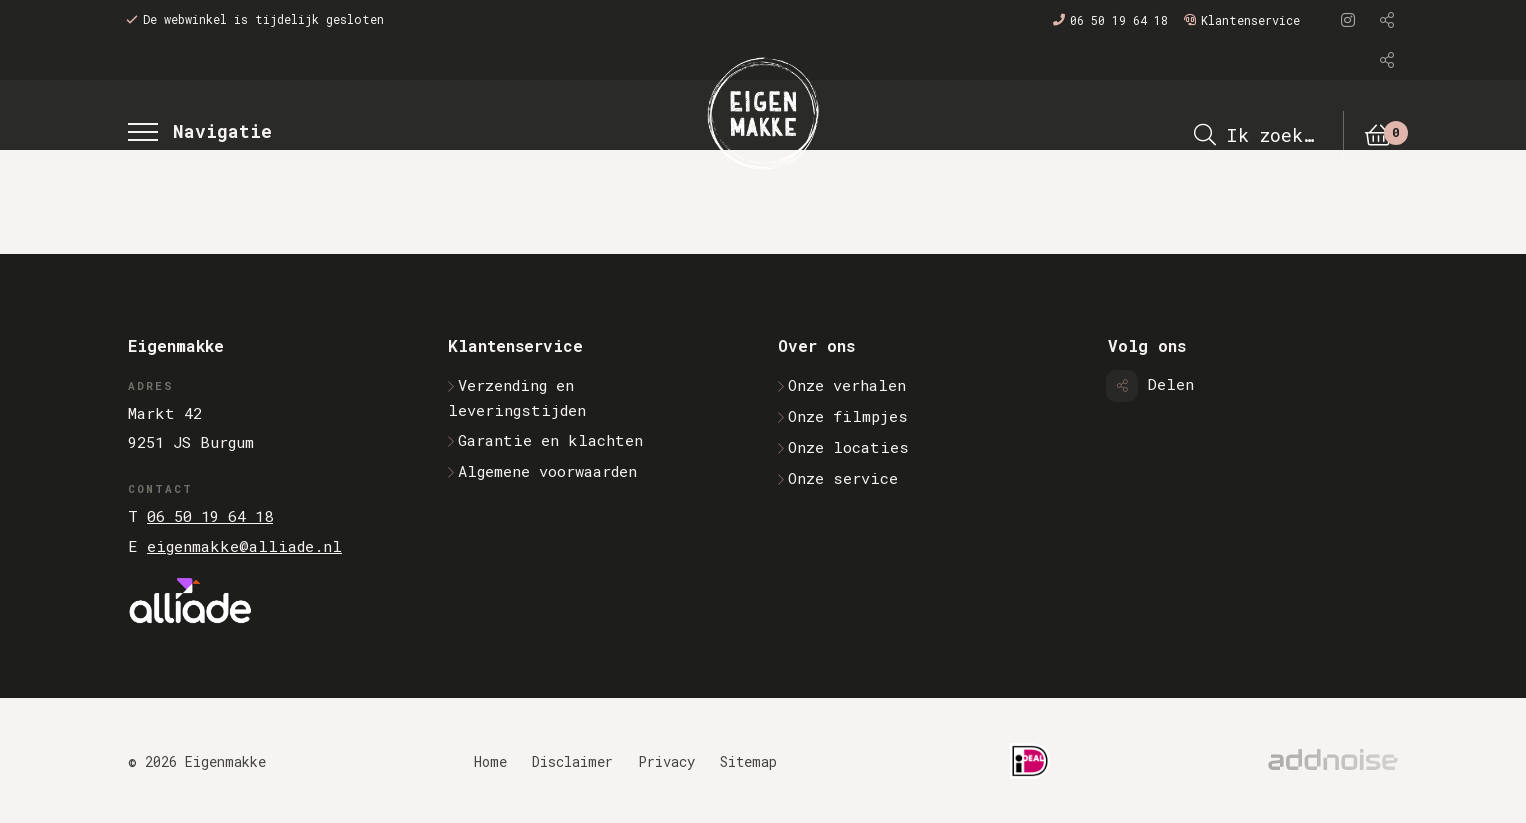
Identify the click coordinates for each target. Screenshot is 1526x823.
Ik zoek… (1253, 135)
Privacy (666, 761)
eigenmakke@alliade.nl (244, 546)
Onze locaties (843, 447)
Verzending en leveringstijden (517, 397)
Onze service (838, 478)
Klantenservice (1242, 20)
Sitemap (748, 761)
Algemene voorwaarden (542, 471)
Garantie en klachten (545, 440)
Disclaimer (572, 761)
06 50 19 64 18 (1110, 20)
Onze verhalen (842, 385)
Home (490, 761)
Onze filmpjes (843, 416)
